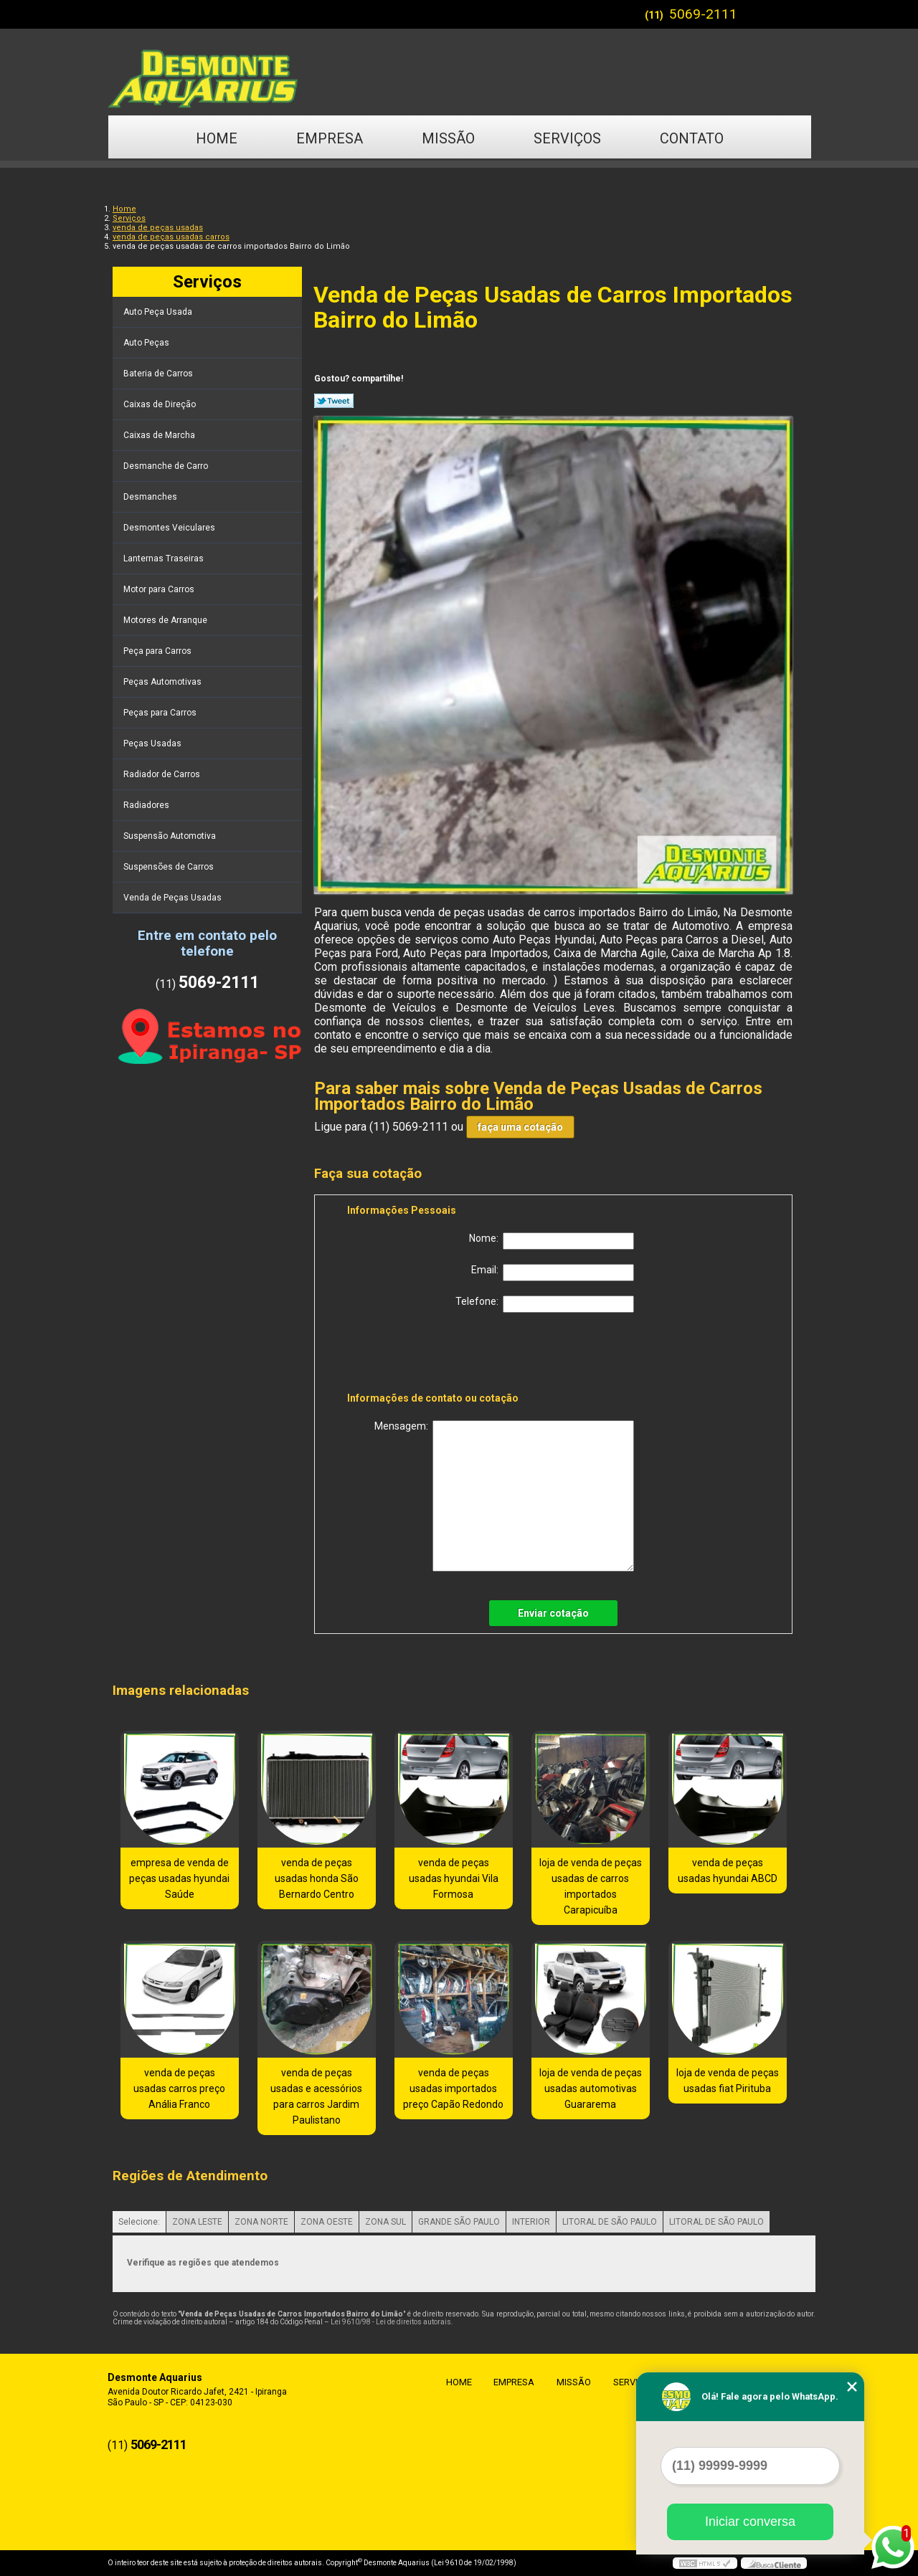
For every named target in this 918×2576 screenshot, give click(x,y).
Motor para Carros (160, 589)
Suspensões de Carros (169, 867)
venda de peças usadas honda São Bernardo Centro (317, 1878)
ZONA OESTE (327, 2222)
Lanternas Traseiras (164, 558)
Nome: (551, 1241)
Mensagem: (504, 1496)
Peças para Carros (161, 713)
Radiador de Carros (162, 774)
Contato (692, 138)
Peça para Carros (158, 651)
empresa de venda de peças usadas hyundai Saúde (179, 1878)
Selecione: (139, 2222)
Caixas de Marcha (160, 435)
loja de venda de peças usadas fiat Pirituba (727, 2080)
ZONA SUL (385, 2222)
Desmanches (151, 497)
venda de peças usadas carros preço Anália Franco (179, 2088)
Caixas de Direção (160, 404)
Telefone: (544, 1304)
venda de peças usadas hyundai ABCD (727, 1870)
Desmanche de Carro (166, 466)
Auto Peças (147, 343)
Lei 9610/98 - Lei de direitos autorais (391, 2322)
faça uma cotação (520, 1127)
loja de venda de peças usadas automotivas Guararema (590, 2088)
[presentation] (438, 1355)
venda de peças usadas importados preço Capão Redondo (453, 2088)
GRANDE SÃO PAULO (459, 2222)
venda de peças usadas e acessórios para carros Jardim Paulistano (316, 2096)
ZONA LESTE (197, 2222)
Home (216, 138)
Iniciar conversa (750, 2521)
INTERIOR (531, 2222)
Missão (448, 138)
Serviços (567, 138)
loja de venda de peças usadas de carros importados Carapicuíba (590, 1886)
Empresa (329, 138)
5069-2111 (703, 14)
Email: (552, 1272)
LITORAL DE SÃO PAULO (609, 2222)
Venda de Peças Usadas (173, 898)
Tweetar (334, 401)
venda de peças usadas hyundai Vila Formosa (453, 1878)
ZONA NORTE (261, 2222)
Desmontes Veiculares (170, 528)
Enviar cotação (553, 1613)
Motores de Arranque (166, 620)
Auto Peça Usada (158, 312)
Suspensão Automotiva (170, 836)
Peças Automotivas (163, 682)
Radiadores (147, 805)
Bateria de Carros (159, 374)
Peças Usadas (153, 743)
